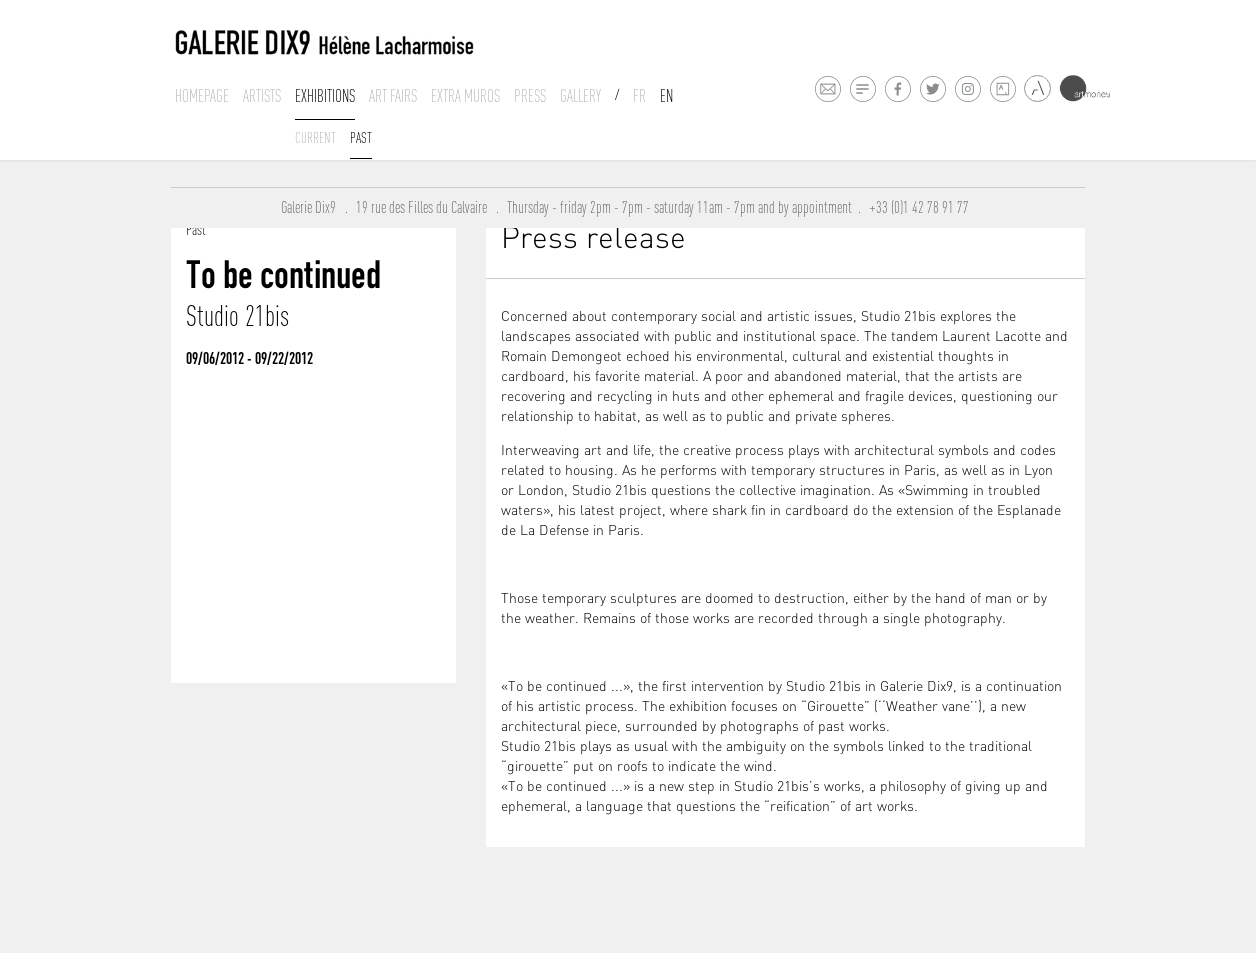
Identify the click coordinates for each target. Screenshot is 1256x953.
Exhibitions (325, 96)
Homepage (202, 96)
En (666, 96)
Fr (639, 96)
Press (530, 96)
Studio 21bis (237, 316)
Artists (262, 96)
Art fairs (393, 96)
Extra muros (465, 96)
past (361, 137)
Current (315, 137)
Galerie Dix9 (313, 207)
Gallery (580, 96)
